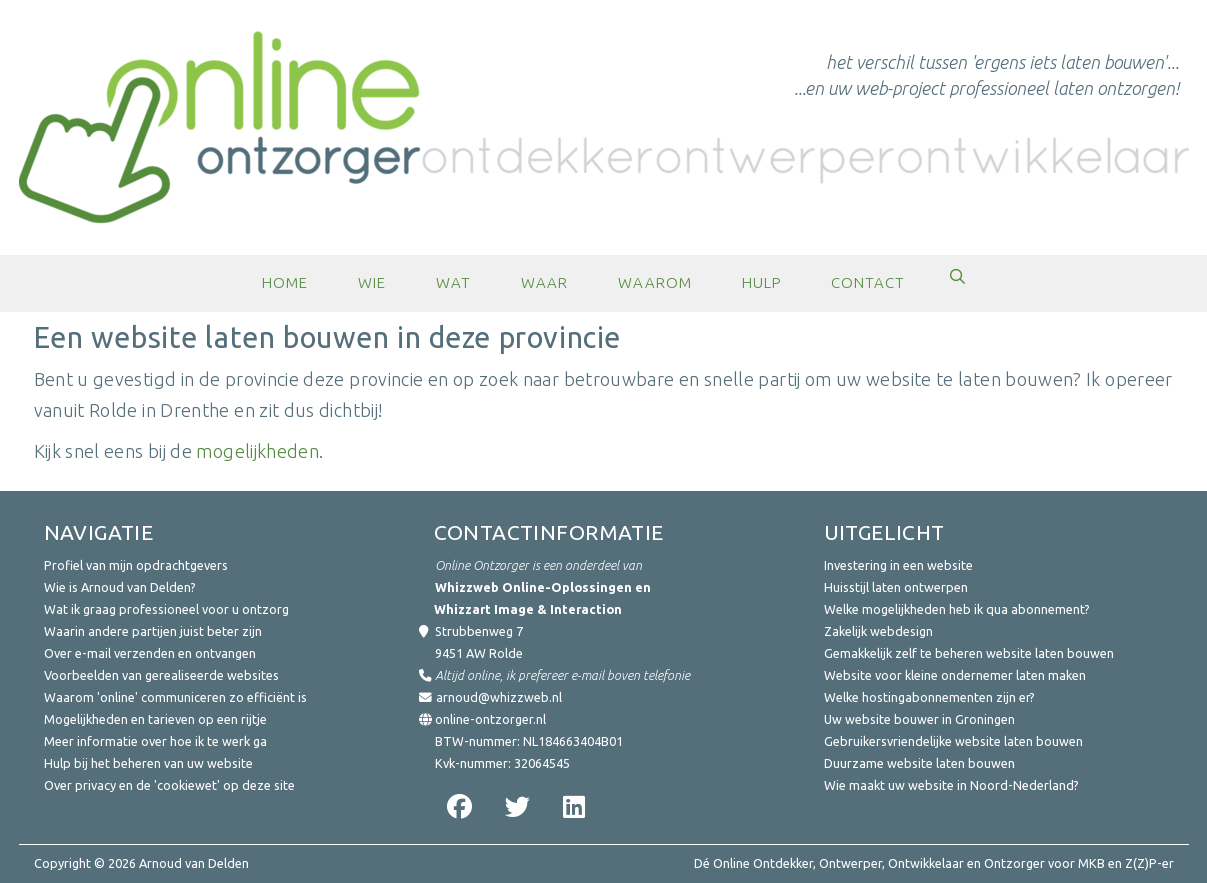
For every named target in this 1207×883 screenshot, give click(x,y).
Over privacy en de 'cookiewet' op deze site (169, 785)
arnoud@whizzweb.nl (499, 697)
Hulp (761, 282)
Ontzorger (1014, 863)
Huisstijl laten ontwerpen (896, 587)
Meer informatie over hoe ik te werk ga (155, 741)
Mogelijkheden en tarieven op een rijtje (155, 719)
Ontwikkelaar (926, 863)
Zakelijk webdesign (878, 631)
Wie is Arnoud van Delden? (120, 587)
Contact (868, 282)
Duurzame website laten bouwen (919, 763)
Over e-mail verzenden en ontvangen (150, 653)
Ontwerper (850, 863)
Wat (453, 282)
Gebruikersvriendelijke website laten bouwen (953, 741)
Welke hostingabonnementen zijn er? (929, 697)
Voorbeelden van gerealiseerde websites (161, 675)
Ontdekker (783, 863)
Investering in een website (898, 565)
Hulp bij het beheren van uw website (148, 763)
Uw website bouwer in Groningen (919, 719)
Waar (544, 282)
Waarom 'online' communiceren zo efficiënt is (175, 697)
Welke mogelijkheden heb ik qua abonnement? (957, 609)
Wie (372, 282)
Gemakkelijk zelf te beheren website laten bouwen (969, 653)
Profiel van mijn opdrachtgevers (136, 565)
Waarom (654, 282)
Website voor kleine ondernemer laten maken (955, 675)
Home (285, 282)
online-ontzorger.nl (490, 719)
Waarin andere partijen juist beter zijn (153, 631)
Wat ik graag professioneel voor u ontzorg (166, 609)
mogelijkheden (257, 451)
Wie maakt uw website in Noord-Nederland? (951, 785)
